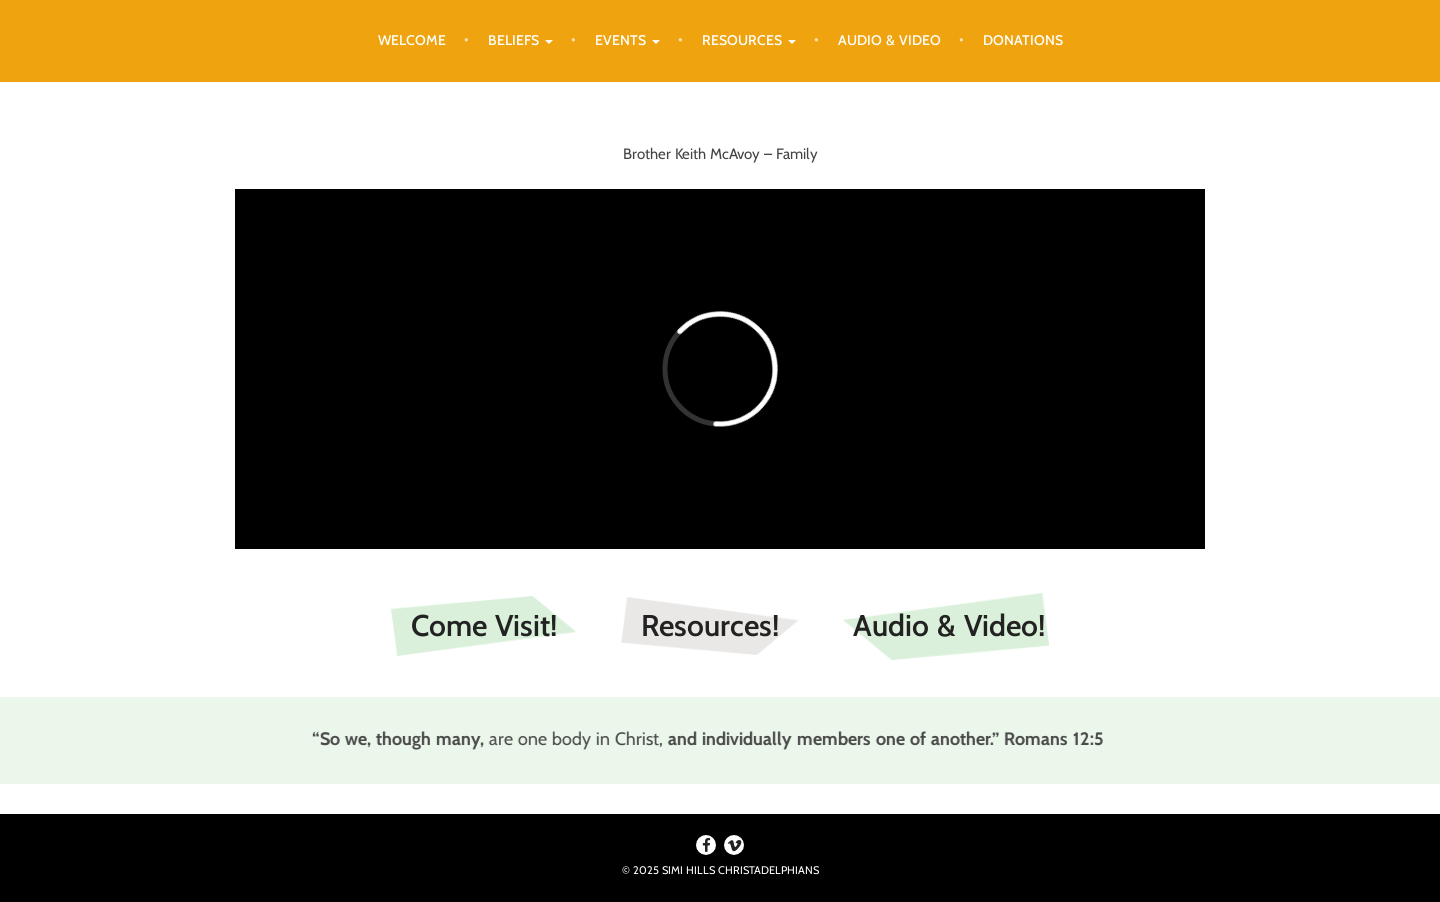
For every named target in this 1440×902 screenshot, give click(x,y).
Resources (749, 40)
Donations (1023, 40)
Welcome (412, 40)
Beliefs (520, 40)
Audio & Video (889, 40)
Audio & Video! (949, 625)
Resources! (710, 625)
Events (627, 40)
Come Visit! (484, 625)
